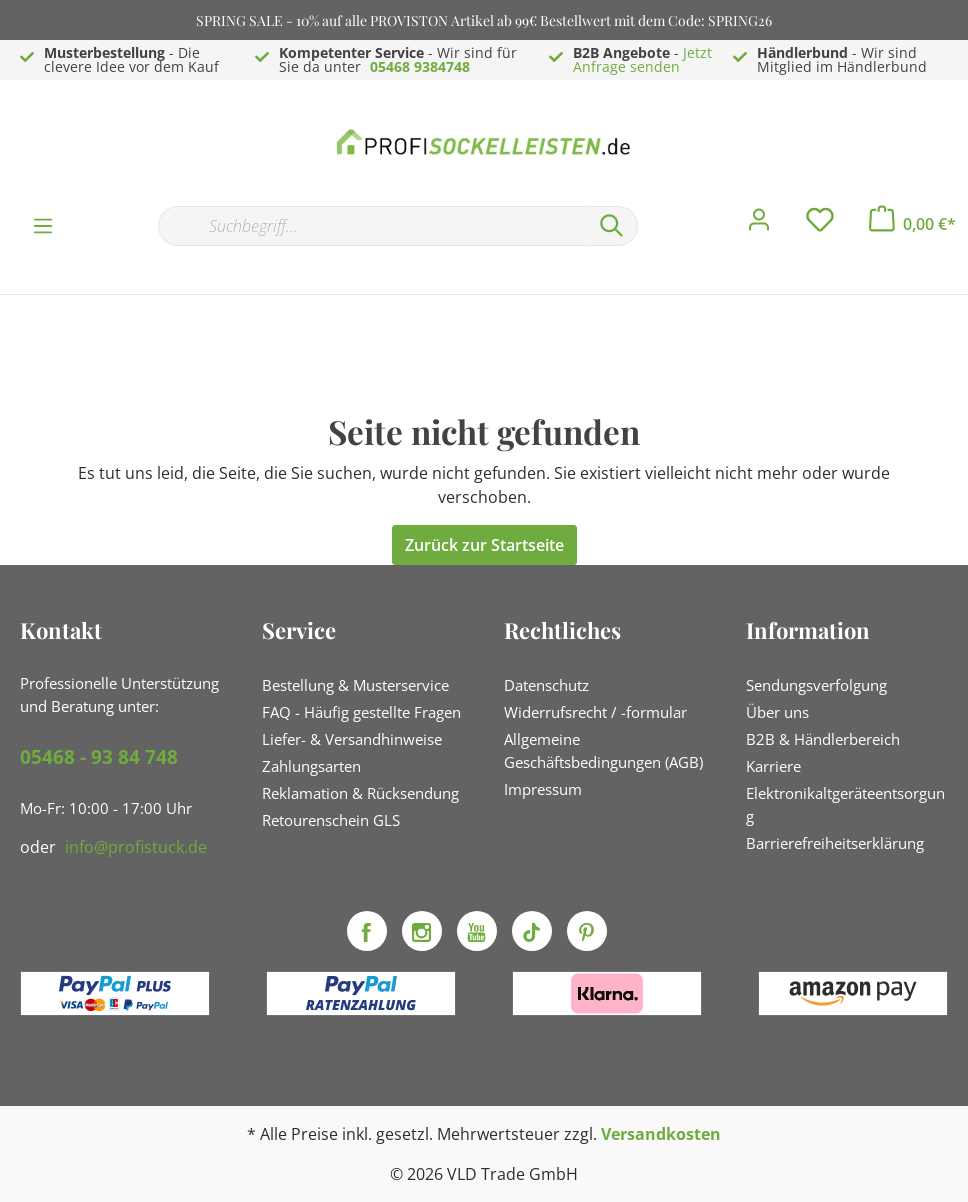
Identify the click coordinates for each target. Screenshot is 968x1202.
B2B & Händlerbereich (823, 739)
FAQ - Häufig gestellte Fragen (361, 712)
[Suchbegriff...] (372, 226)
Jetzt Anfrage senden (642, 59)
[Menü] (43, 225)
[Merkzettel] (820, 225)
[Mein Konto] (759, 225)
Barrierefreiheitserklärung (835, 843)
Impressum (543, 789)
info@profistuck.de (136, 847)
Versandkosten (661, 1134)
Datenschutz (546, 685)
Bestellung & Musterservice (355, 685)
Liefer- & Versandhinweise (352, 739)
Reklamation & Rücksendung (360, 793)
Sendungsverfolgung (816, 685)
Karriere (773, 766)
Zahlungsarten (311, 766)
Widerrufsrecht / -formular (595, 712)
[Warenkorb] (912, 224)
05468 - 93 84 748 (99, 757)
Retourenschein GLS (331, 820)
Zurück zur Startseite (484, 545)
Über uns (777, 712)
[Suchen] (612, 226)
